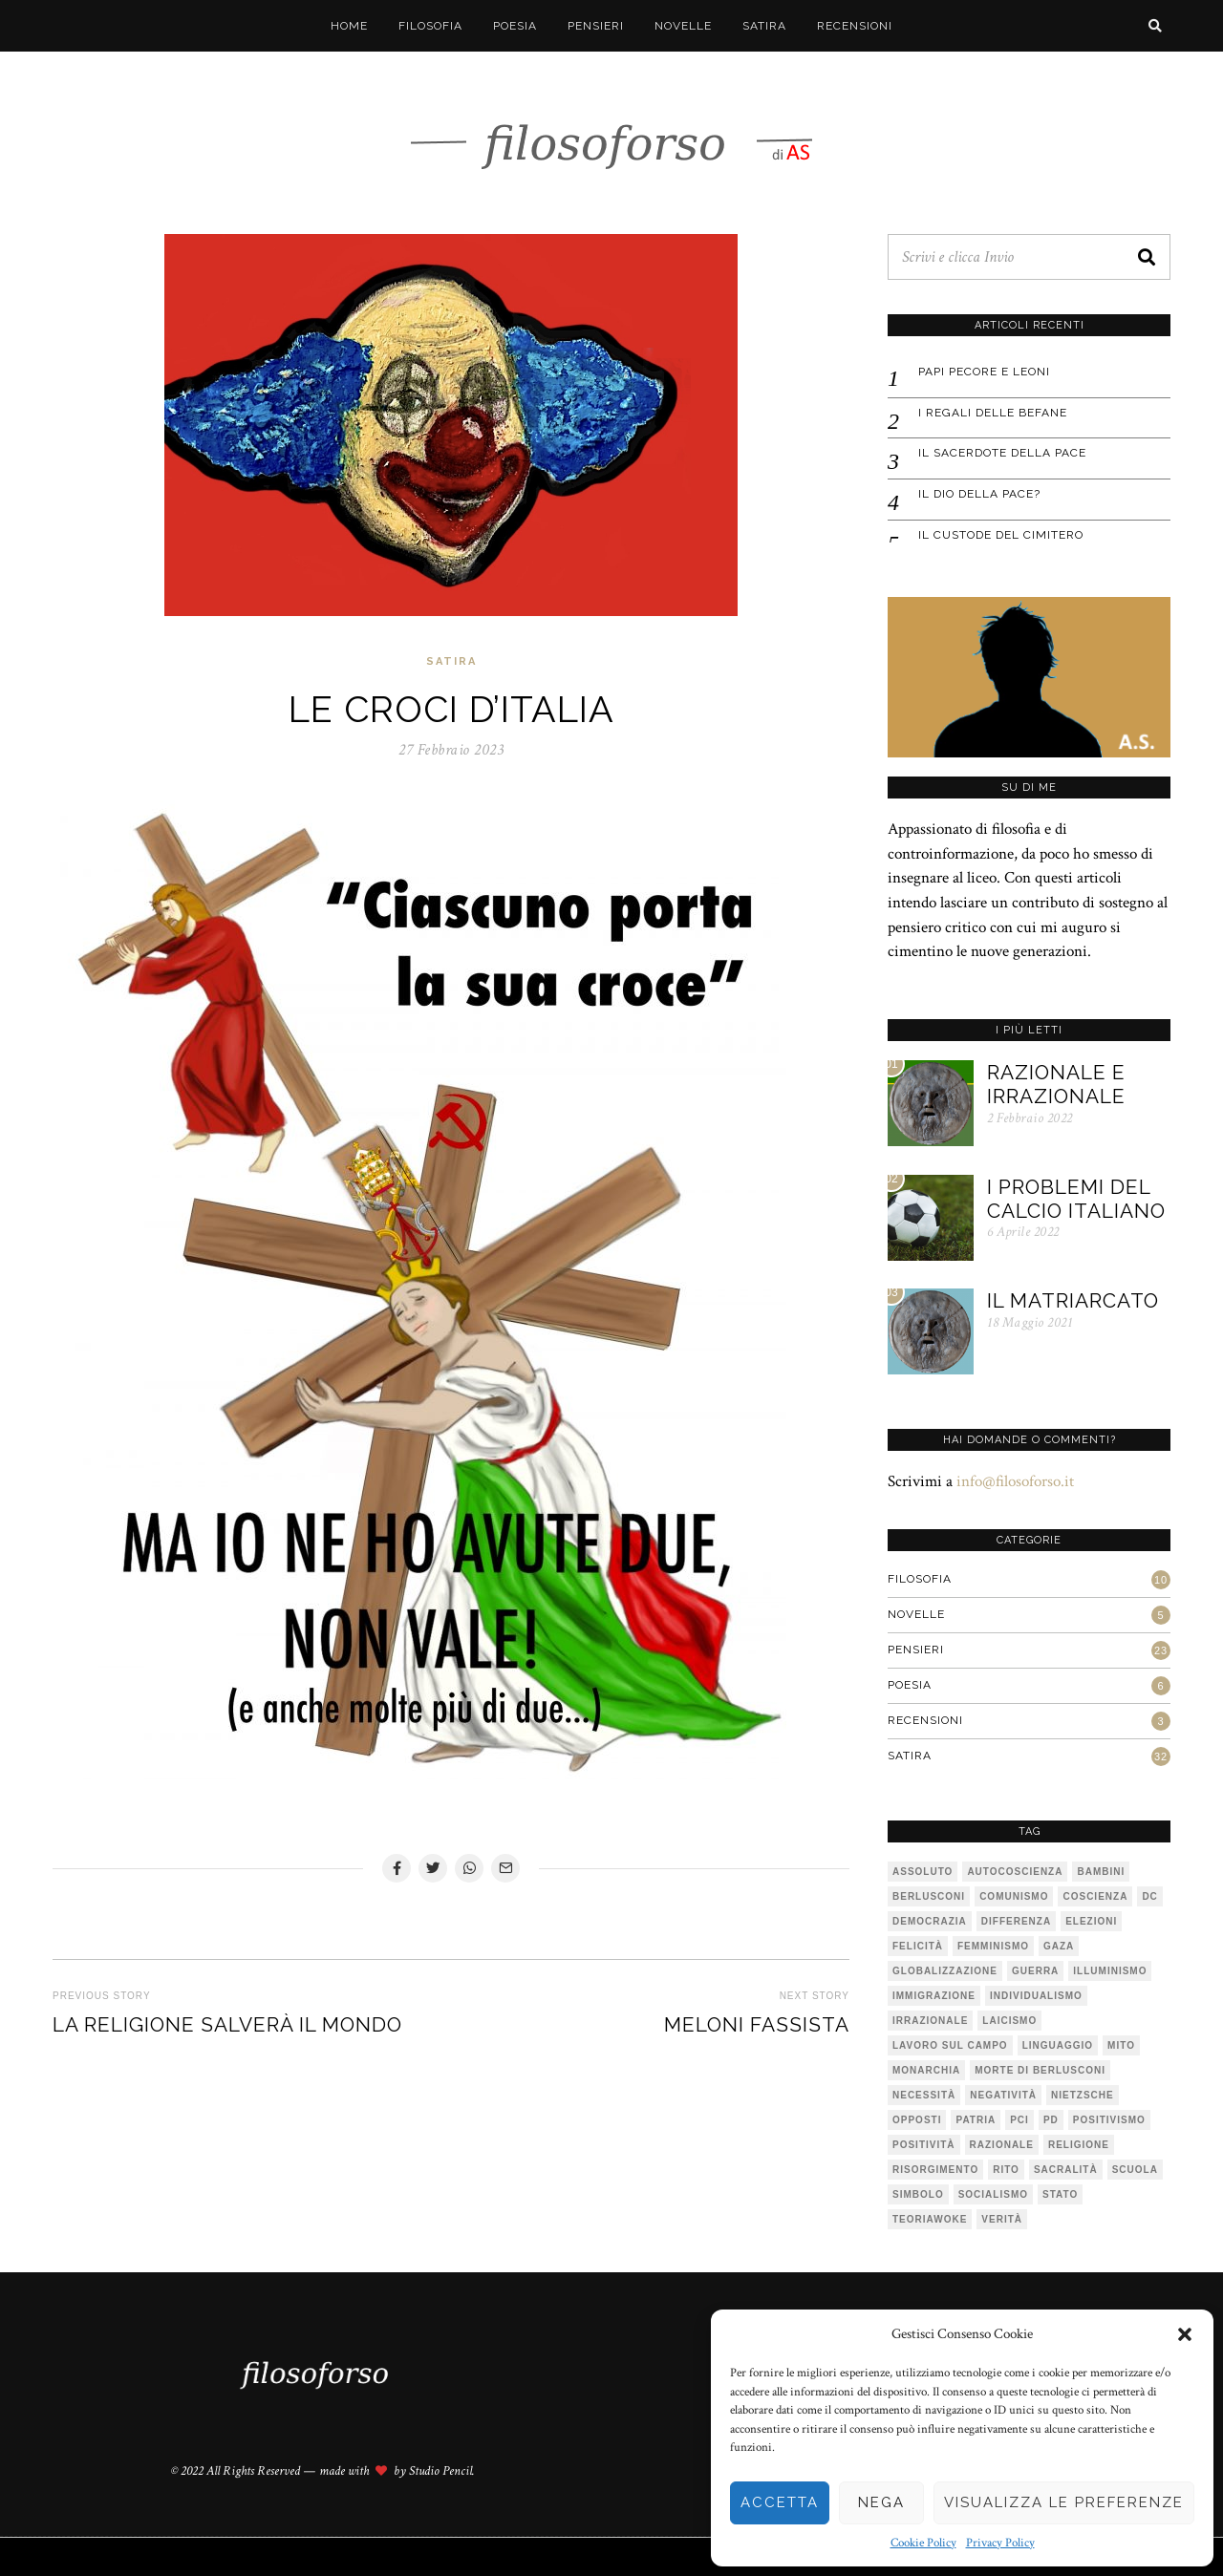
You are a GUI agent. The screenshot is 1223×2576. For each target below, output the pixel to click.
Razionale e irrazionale (1056, 1084)
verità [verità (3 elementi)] (1001, 2219)
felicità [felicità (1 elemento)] (917, 1946)
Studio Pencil (440, 2471)
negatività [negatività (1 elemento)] (1003, 2095)
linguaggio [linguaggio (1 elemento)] (1057, 2045)
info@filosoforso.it (1015, 1481)
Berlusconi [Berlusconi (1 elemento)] (928, 1896)
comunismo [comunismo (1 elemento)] (1013, 1896)
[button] (1184, 2334)
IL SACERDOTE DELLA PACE (1002, 452)
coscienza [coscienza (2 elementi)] (1094, 1896)
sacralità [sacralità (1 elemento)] (1066, 2169)
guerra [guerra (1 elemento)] (1035, 1971)
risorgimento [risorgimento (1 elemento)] (935, 2169)
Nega (881, 2502)
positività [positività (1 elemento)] (923, 2145)
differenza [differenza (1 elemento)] (1016, 1921)
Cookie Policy (923, 2543)
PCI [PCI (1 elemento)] (1019, 2120)
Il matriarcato (1073, 1300)
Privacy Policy (1000, 2543)
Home (349, 25)
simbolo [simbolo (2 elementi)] (918, 2194)
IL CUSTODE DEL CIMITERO (1001, 535)
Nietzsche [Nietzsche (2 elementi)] (1082, 2095)
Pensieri (596, 25)
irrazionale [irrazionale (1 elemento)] (930, 2020)
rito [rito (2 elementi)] (1006, 2169)
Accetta (779, 2502)
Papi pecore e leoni (984, 371)
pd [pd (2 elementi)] (1051, 2120)
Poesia (515, 25)
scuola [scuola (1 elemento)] (1135, 2169)
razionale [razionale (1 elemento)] (1002, 2145)
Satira (764, 25)
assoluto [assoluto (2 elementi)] (922, 1871)
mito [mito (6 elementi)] (1121, 2045)
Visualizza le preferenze (1064, 2502)
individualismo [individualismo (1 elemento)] (1036, 1996)
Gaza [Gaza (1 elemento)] (1058, 1946)
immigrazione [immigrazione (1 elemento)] (934, 1996)
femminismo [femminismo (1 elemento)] (993, 1946)
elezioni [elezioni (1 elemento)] (1091, 1921)
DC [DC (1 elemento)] (1149, 1896)
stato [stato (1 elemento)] (1060, 2194)
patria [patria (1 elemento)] (975, 2120)
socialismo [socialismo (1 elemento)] (993, 2194)
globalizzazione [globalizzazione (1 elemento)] (945, 1971)
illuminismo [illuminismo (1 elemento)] (1110, 1971)
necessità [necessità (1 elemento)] (923, 2095)
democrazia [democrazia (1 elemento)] (929, 1921)
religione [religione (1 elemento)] (1078, 2145)
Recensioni (854, 25)
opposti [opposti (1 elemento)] (916, 2120)
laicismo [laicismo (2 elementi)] (1009, 2020)
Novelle (683, 25)
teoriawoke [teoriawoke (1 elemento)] (929, 2219)
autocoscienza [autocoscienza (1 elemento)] (1014, 1871)
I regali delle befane (992, 412)
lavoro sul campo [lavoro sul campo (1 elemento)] (950, 2045)
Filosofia (430, 25)
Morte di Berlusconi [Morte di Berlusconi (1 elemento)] (1040, 2070)
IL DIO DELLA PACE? (979, 493)
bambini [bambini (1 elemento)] (1101, 1871)
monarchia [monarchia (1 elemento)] (926, 2070)
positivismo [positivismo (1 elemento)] (1109, 2120)
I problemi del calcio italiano (1076, 1199)
